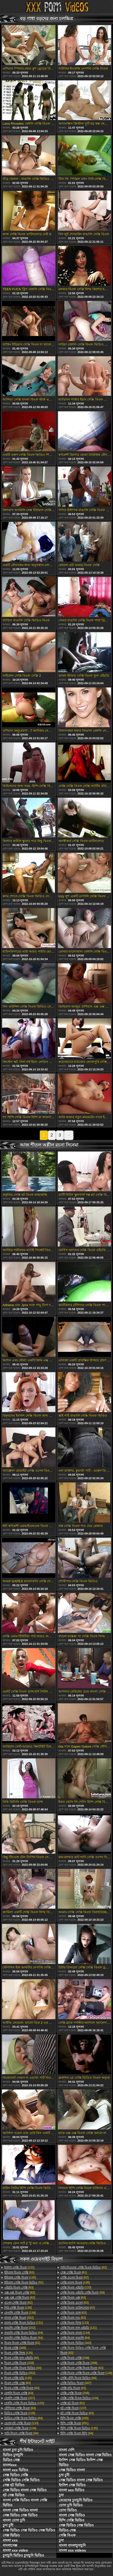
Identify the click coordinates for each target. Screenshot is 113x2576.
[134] (20, 2312)
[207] (19, 2398)
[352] (19, 2317)
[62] (23, 2282)
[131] (23, 2322)
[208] (19, 2363)
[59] (82, 2292)
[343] (75, 2343)
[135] (20, 2277)
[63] (19, 2272)
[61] (22, 2343)
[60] (21, 2358)
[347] (75, 2383)
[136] (75, 2282)
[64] (23, 2333)
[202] (19, 2328)
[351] (74, 2423)
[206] (74, 2393)
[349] (15, 2348)
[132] (19, 2267)
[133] (21, 2423)
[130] (18, 2307)
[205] (74, 2418)
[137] (73, 2408)
